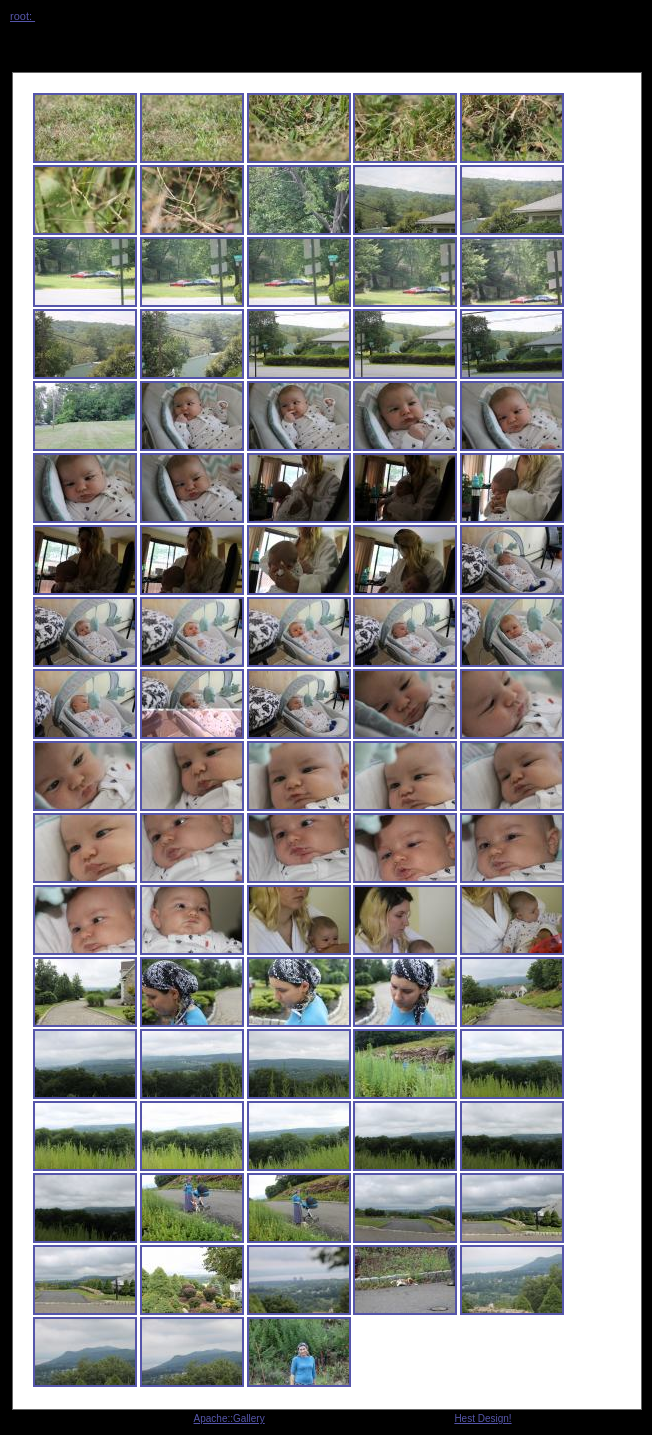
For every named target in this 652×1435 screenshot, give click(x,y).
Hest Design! (482, 1418)
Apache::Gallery (229, 1418)
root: (22, 16)
